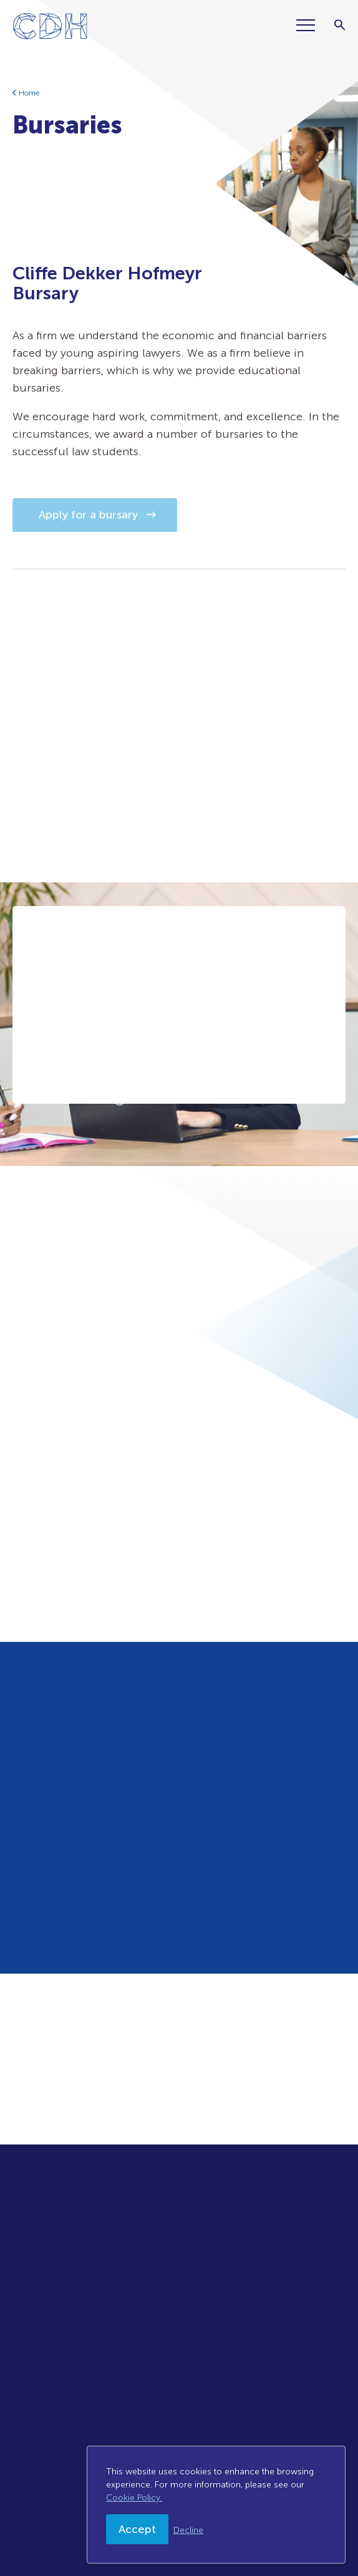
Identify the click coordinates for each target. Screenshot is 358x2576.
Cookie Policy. (134, 2497)
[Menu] (311, 25)
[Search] (340, 25)
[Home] (46, 28)
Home (29, 93)
